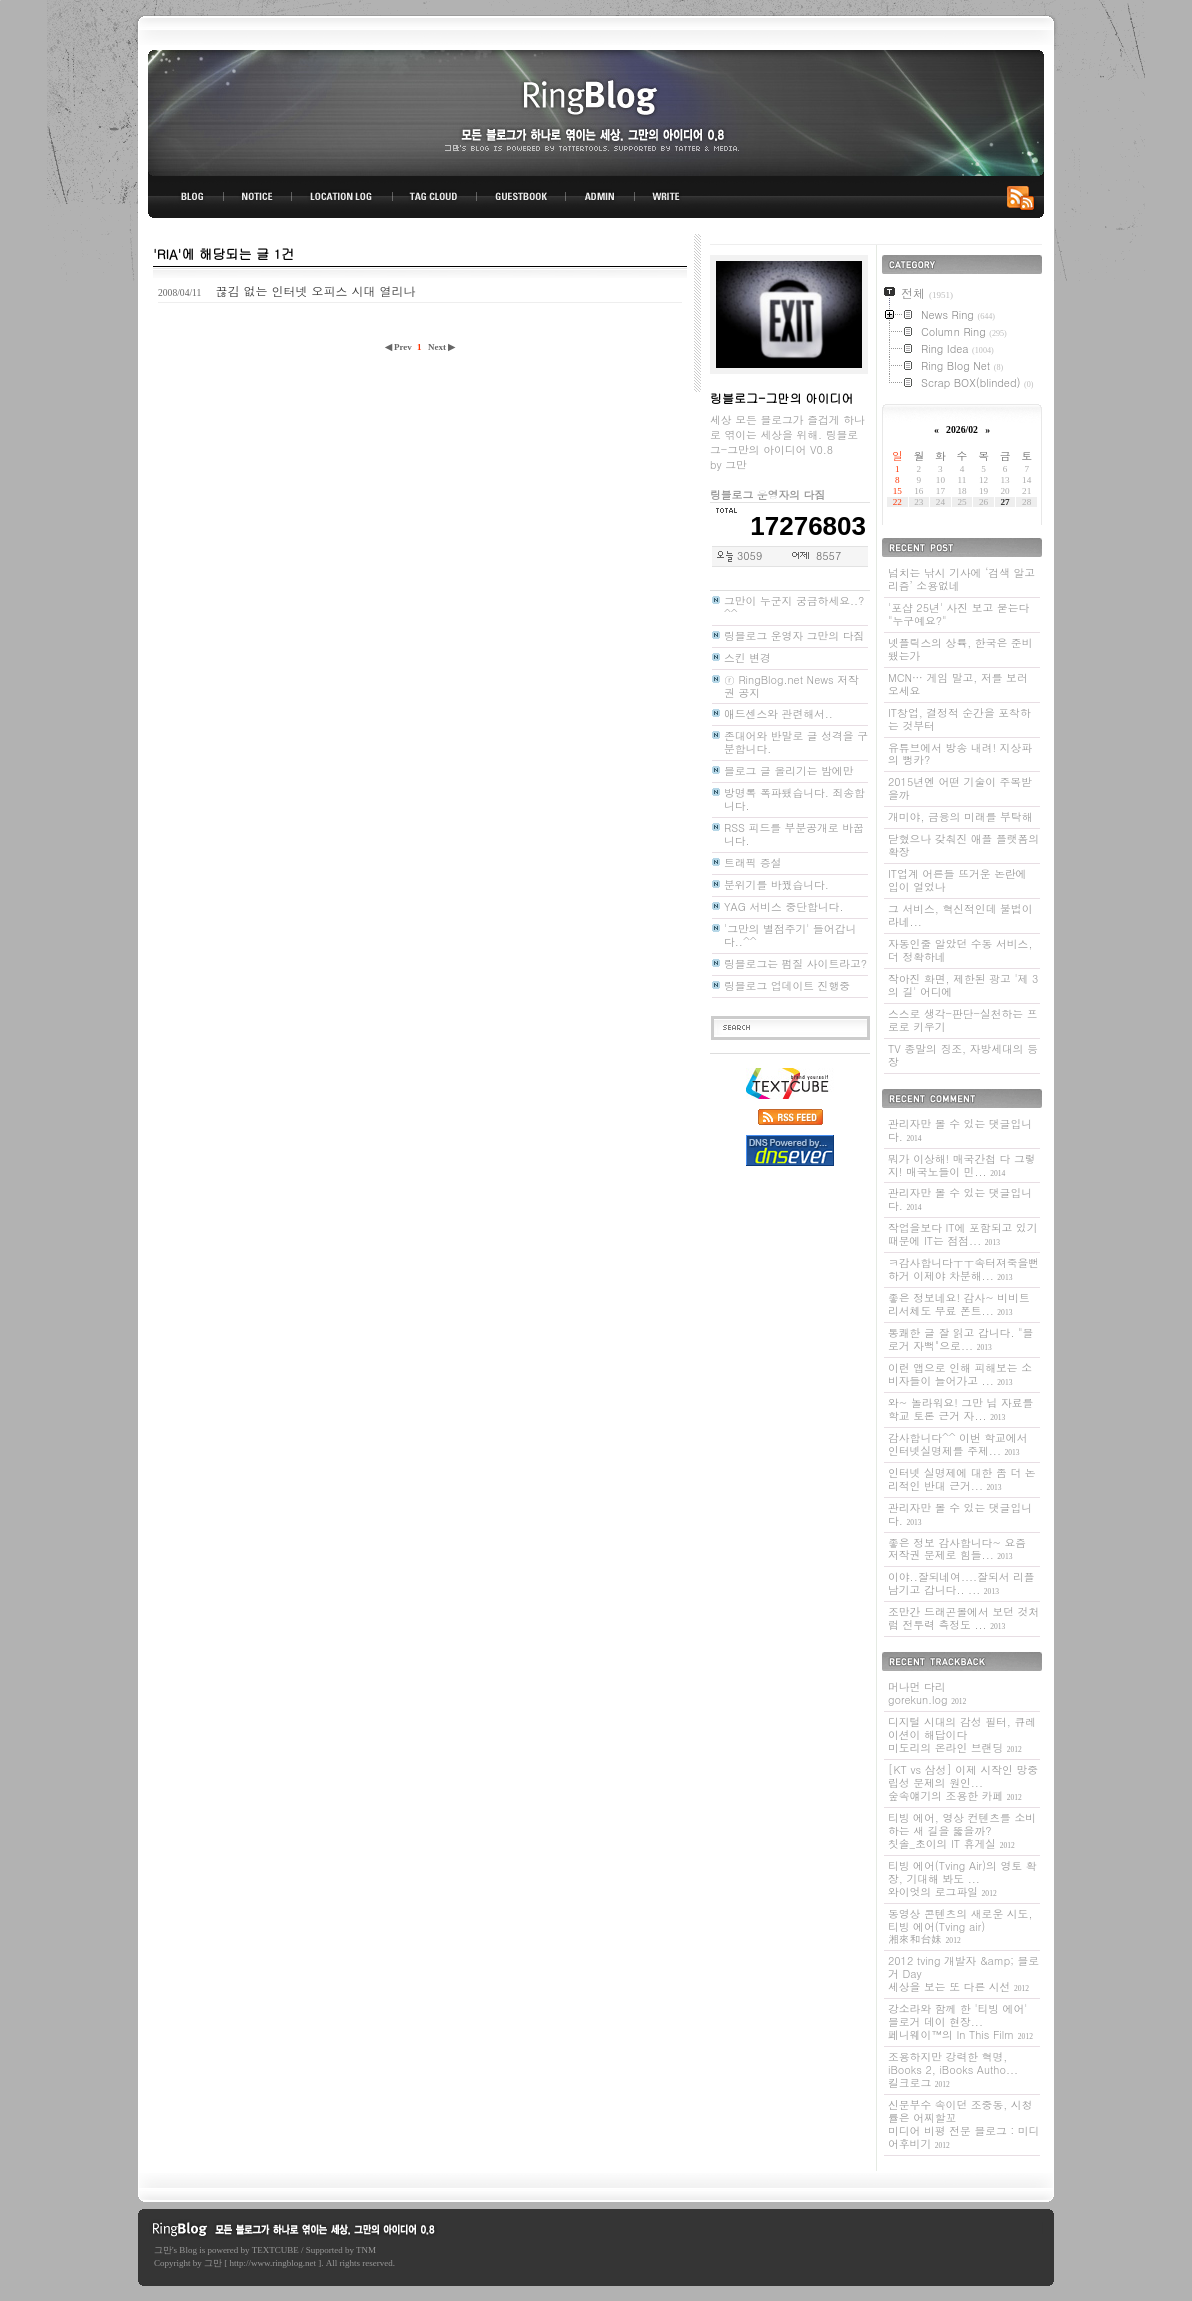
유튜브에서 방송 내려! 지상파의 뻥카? (960, 754)
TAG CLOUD (434, 197)
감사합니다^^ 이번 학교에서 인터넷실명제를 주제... (957, 1444)
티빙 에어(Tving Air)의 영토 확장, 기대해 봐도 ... (962, 1878)
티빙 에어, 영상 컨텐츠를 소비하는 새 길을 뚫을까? (962, 1830)
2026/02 (962, 429)
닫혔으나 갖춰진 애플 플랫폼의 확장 (963, 845)
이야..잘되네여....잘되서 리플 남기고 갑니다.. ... (961, 1583)
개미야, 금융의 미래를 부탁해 (960, 816)
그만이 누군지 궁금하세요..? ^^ (794, 607)
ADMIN (600, 197)
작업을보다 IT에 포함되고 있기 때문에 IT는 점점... (962, 1234)
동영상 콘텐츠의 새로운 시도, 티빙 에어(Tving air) (960, 1926)
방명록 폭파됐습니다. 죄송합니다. (794, 799)
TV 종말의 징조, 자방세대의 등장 (963, 1055)
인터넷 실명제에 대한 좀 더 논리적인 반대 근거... (962, 1479)
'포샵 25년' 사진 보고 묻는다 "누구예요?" (958, 614)
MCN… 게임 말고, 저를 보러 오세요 (958, 684)
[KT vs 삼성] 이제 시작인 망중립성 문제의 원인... (963, 1782)
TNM (366, 2250)
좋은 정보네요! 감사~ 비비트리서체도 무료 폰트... (959, 1304)
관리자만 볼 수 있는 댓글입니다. (960, 1130)
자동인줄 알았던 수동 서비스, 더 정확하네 (960, 950)
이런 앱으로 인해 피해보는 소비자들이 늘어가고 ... (960, 1374)
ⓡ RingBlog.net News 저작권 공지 (791, 686)
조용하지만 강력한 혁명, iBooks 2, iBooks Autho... (953, 2069)
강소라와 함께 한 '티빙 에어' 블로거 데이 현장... (960, 2021)
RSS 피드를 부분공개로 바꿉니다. (794, 834)
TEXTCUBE (275, 2250)
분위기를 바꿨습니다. (776, 884)
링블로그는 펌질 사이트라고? (795, 963)
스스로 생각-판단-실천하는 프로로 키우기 (963, 1020)
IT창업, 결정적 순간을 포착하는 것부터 (959, 719)
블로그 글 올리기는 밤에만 (789, 770)
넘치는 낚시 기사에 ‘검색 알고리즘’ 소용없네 (961, 579)
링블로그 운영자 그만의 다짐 (794, 635)
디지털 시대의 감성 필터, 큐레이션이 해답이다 (962, 1734)
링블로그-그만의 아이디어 (596, 111)
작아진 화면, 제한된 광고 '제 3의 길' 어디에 (963, 985)
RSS (1024, 197)
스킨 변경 (747, 657)
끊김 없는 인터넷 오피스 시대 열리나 (315, 290)
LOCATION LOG (343, 197)
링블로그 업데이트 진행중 (787, 985)
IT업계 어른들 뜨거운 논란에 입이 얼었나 (957, 880)
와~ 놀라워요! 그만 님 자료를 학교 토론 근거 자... (960, 1409)
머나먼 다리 (927, 1693)
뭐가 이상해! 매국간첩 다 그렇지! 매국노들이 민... (962, 1165)
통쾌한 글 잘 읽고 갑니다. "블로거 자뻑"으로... (960, 1339)
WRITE (665, 197)
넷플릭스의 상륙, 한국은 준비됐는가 (960, 649)
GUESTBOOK (521, 197)
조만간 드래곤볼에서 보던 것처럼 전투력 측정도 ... (963, 1618)
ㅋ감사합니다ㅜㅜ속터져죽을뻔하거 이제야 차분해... (963, 1269)
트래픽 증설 (753, 862)
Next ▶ (441, 347)
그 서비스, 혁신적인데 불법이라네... (960, 915)
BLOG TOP (186, 197)
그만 (163, 2250)
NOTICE (259, 197)
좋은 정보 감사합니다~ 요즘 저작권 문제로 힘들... (957, 1549)
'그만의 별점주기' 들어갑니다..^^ (790, 935)
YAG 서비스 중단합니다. (783, 906)
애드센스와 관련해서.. (778, 713)
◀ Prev (399, 347)
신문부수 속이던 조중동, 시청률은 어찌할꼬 (963, 2124)
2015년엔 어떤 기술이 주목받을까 (960, 788)
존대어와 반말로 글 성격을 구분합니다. (796, 742)
